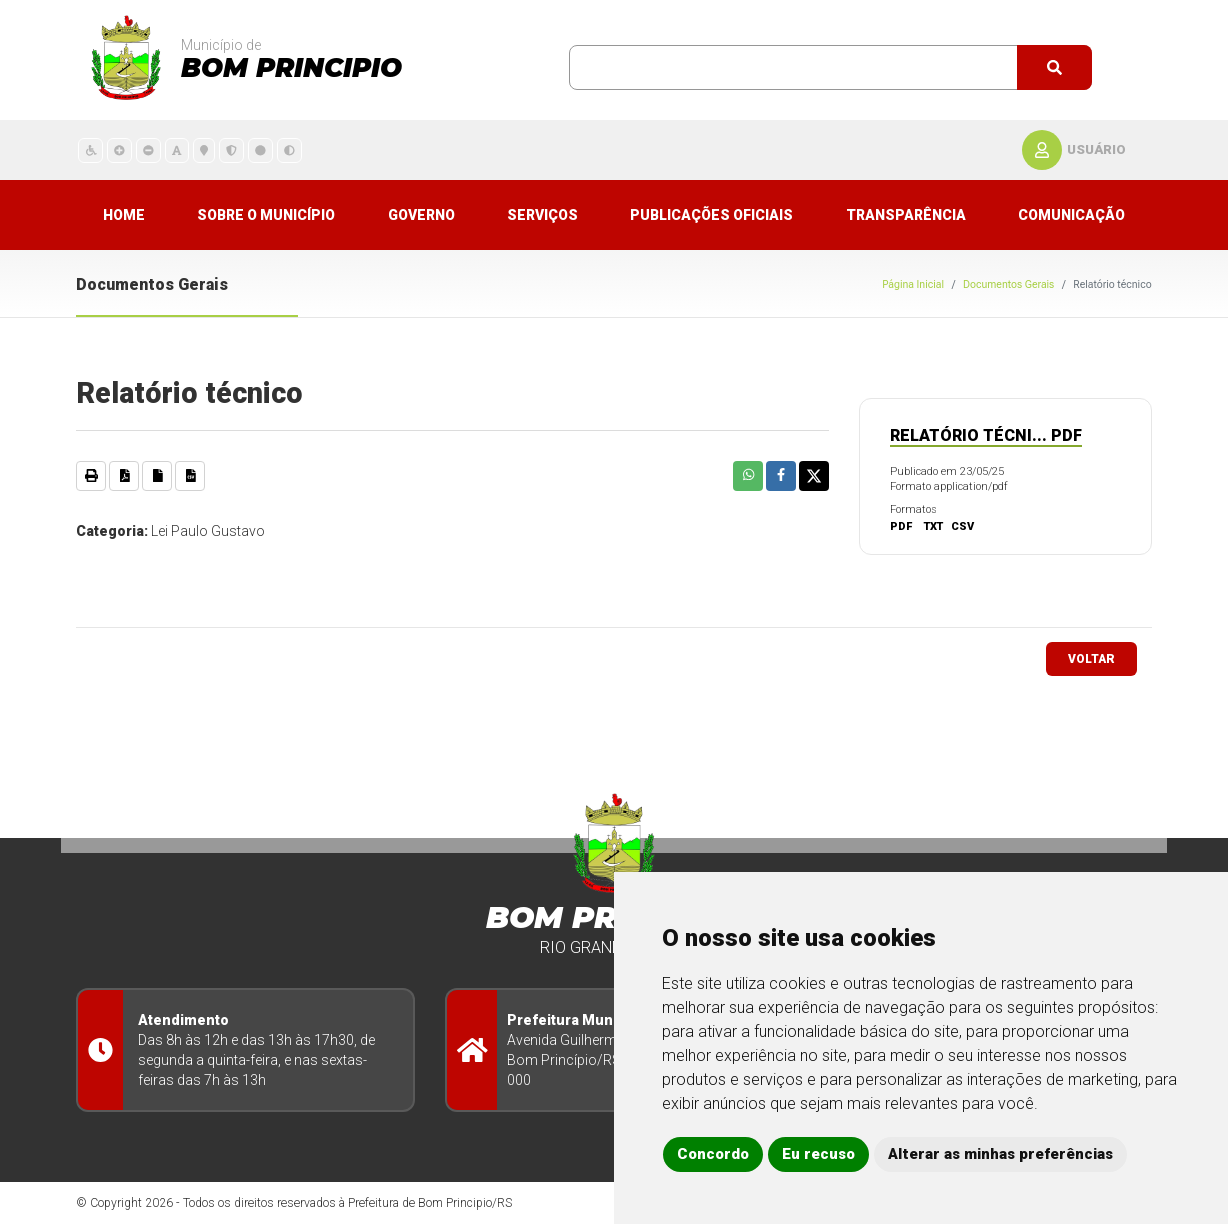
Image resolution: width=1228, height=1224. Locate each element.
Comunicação (1071, 215)
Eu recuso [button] (818, 1154)
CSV (962, 526)
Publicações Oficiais (711, 215)
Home (124, 215)
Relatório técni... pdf (986, 435)
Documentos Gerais (1008, 284)
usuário (1096, 149)
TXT (933, 526)
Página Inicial (913, 284)
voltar (1091, 659)
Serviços (542, 215)
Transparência (906, 215)
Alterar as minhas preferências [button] (1000, 1154)
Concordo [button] (713, 1154)
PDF (901, 526)
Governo (421, 215)
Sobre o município (266, 215)
